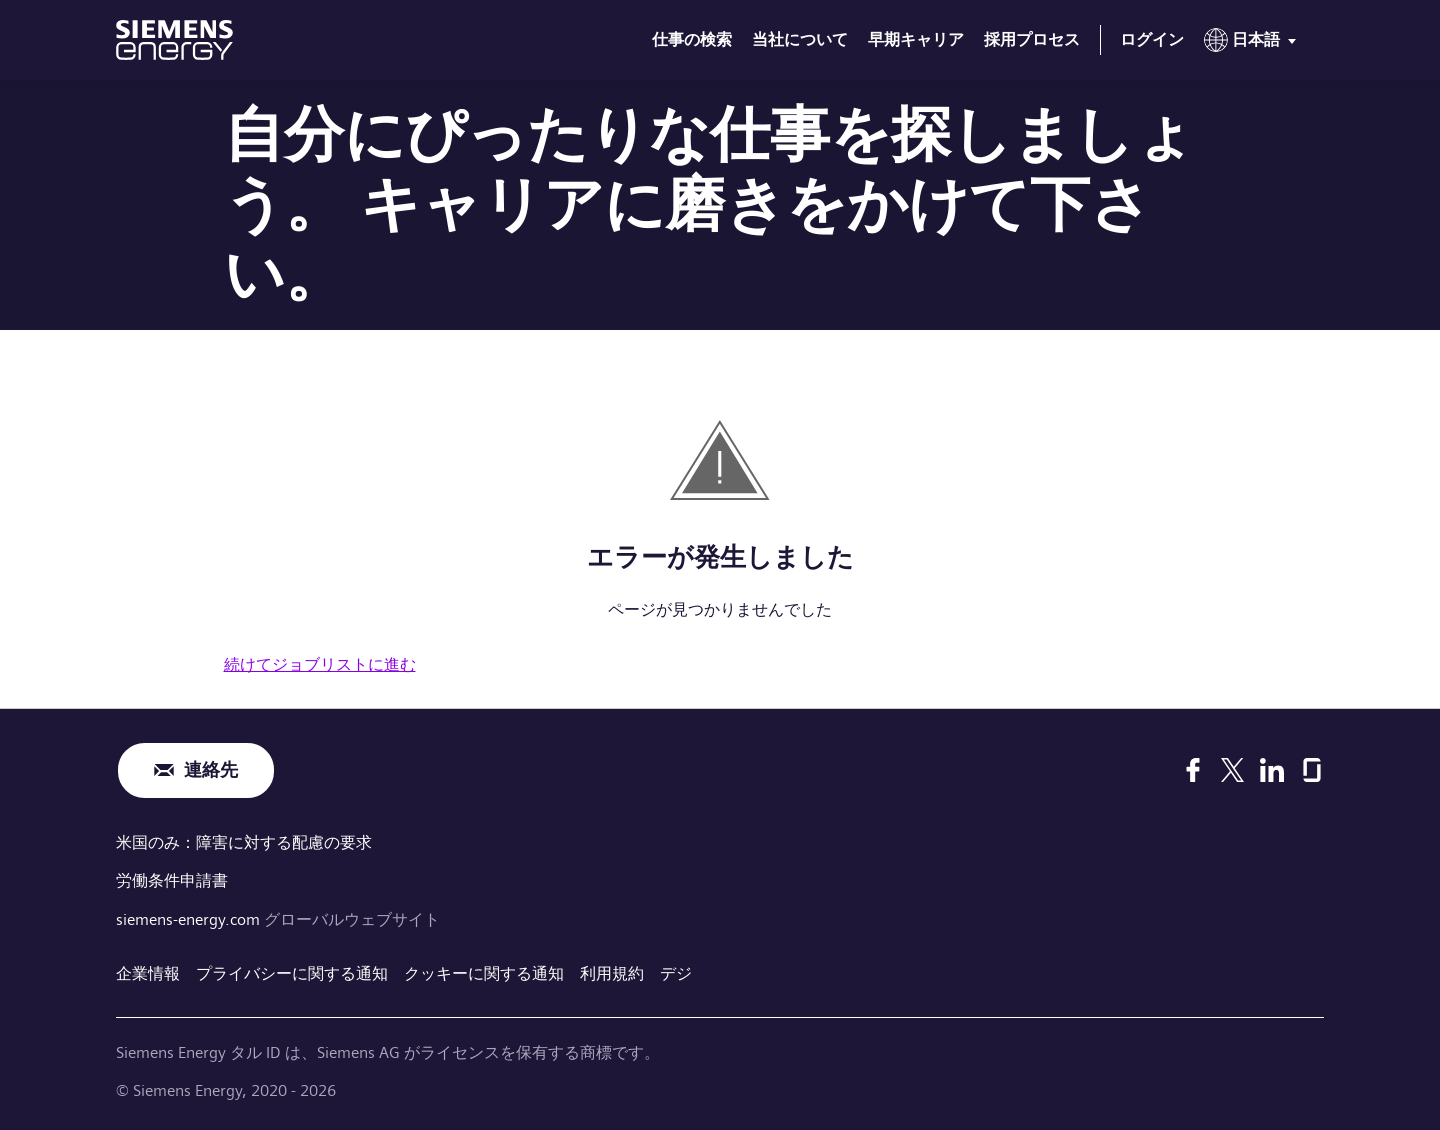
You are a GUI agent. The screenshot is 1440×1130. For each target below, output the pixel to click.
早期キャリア (916, 39)
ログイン (1152, 39)
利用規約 (612, 971)
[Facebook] (1193, 770)
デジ (676, 971)
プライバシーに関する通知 (292, 971)
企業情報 (148, 971)
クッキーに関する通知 (484, 971)
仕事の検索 (692, 39)
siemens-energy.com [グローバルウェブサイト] (190, 917)
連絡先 (211, 770)
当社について (800, 39)
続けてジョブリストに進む (320, 664)
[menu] (1254, 44)
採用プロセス (1032, 39)
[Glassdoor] (1312, 770)
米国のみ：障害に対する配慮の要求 (244, 842)
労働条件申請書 (172, 879)
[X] (1232, 770)
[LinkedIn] (1272, 770)
